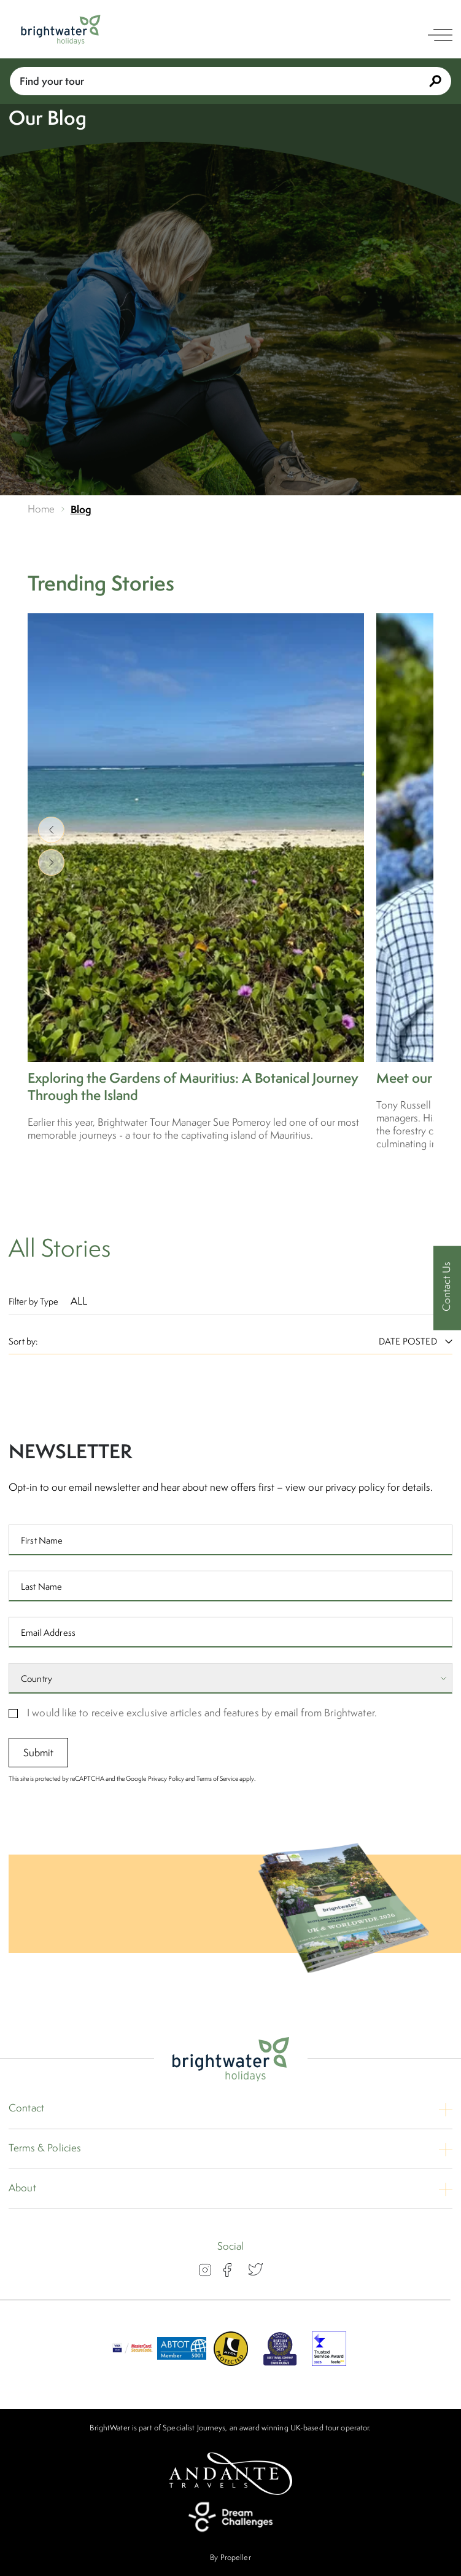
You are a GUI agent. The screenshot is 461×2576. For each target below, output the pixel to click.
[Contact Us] (447, 1288)
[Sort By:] (408, 1341)
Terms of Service (217, 1785)
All (79, 1301)
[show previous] (51, 830)
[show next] (51, 862)
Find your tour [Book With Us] (230, 81)
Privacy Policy (166, 1785)
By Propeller (230, 2557)
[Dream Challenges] (231, 2517)
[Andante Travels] (231, 2474)
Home (41, 509)
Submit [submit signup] (38, 1760)
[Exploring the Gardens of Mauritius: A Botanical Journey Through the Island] (196, 877)
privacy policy (355, 1494)
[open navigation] (440, 35)
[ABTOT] (181, 2362)
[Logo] (61, 30)
